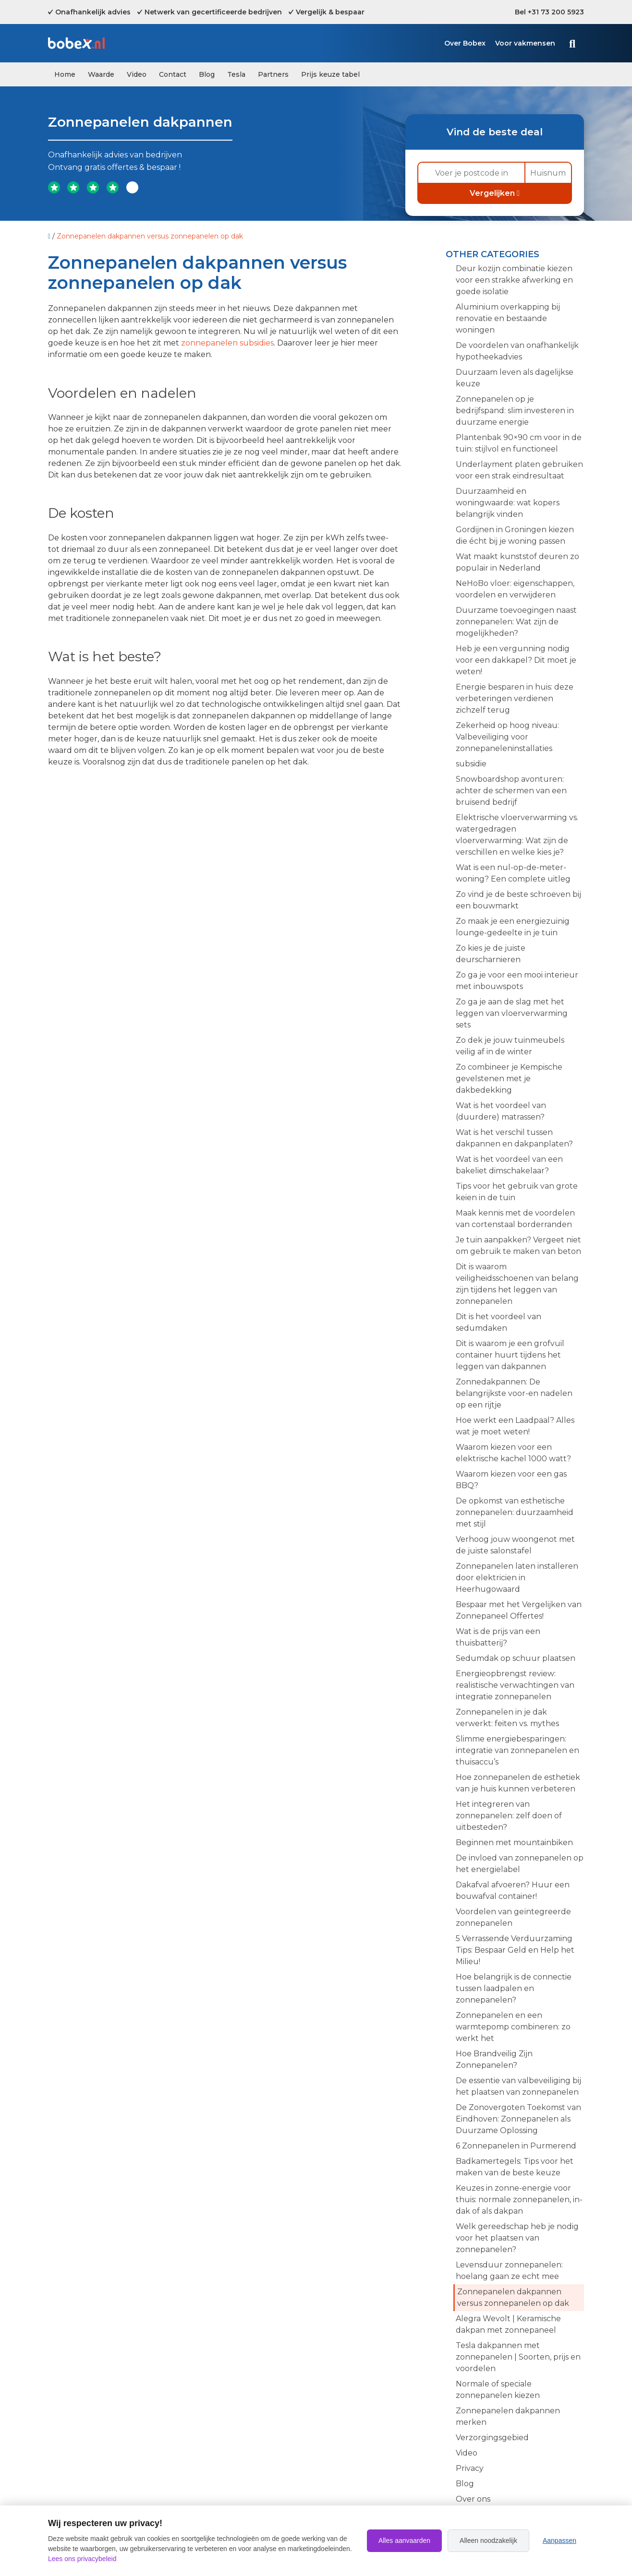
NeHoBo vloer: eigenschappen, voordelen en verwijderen (515, 589)
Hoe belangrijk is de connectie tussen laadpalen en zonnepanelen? (513, 1988)
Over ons (473, 2499)
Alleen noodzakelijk (488, 2540)
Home (64, 74)
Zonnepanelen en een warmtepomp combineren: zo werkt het (513, 2027)
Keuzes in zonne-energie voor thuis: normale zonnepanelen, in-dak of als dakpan (519, 2199)
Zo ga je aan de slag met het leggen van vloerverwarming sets (512, 1013)
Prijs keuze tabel (330, 74)
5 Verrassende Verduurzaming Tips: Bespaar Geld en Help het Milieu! (515, 1950)
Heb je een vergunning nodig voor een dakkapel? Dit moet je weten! (516, 660)
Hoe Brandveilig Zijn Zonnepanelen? (494, 2059)
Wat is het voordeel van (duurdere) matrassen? (501, 1111)
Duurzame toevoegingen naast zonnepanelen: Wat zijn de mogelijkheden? (516, 622)
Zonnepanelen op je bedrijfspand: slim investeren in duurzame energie (515, 410)
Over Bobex (465, 43)
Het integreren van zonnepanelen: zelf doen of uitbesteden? (509, 1816)
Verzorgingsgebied (492, 2437)
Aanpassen (559, 2540)
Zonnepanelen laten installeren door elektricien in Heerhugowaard (517, 1578)
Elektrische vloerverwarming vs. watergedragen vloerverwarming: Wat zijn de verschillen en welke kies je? (517, 835)
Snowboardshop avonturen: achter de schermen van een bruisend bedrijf (511, 791)
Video (136, 74)
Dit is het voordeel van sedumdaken (498, 1322)
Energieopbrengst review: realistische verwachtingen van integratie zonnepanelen (515, 1685)
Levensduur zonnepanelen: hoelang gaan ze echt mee (509, 2270)
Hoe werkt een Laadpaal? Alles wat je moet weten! (515, 1426)
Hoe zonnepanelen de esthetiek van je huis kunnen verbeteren (518, 1783)
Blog (207, 74)
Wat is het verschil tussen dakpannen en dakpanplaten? (514, 1138)
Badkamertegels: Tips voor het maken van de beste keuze (514, 2167)
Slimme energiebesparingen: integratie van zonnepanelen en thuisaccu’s (517, 1750)
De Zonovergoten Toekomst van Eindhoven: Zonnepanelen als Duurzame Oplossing (518, 2119)
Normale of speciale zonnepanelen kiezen (498, 2389)
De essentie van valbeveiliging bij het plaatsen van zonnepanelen (518, 2086)
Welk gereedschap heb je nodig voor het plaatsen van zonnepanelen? (517, 2238)
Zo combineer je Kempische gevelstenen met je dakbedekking (509, 1078)
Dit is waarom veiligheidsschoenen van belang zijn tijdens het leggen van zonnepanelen (517, 1284)
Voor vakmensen (525, 43)
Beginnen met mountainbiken (514, 1842)
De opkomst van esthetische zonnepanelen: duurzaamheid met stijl (514, 1512)
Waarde (101, 74)
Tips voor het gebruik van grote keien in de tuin (517, 1191)
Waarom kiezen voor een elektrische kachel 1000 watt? (513, 1453)
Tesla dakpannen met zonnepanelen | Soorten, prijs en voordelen (518, 2357)
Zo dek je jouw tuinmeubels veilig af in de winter (510, 1046)
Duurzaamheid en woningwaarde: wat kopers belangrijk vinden (507, 503)
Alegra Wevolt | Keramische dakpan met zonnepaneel (508, 2324)
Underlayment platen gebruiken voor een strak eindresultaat (519, 470)
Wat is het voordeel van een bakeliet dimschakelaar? (509, 1165)
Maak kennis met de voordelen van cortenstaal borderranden (515, 1218)
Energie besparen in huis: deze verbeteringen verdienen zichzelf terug (514, 698)
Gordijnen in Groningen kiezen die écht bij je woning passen (515, 535)
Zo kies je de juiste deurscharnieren (490, 953)
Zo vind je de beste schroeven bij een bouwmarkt (518, 900)
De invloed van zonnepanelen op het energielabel (519, 1863)
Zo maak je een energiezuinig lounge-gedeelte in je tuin (513, 927)
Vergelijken (495, 193)
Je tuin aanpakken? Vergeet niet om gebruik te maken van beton (518, 1245)
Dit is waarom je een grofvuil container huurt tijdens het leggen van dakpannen (510, 1355)
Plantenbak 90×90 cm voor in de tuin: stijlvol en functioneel (519, 443)
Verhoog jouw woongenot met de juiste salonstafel (515, 1545)
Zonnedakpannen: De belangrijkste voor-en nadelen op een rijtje (514, 1393)
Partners (273, 74)
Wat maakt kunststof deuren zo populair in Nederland (517, 562)
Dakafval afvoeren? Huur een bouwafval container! (513, 1890)
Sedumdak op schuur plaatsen (515, 1658)
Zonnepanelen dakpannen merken (508, 2416)
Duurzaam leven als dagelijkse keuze (514, 378)
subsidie (471, 763)
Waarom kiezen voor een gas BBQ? (511, 1479)
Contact (172, 74)
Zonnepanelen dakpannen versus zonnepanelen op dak (513, 2297)
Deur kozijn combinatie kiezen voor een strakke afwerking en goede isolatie (514, 280)
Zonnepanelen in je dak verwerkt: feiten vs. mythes (507, 1717)
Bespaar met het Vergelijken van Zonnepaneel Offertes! (519, 1610)
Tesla (236, 74)
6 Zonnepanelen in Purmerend (516, 2145)
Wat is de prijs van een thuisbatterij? (498, 1637)
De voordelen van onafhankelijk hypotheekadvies (517, 351)
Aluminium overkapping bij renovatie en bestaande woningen (508, 318)
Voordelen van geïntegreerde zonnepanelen (513, 1917)
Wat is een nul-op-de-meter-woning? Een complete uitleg (513, 873)
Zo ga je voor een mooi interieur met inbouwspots (517, 980)
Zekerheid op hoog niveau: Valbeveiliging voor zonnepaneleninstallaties (507, 737)
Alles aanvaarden (404, 2540)
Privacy (470, 2468)
